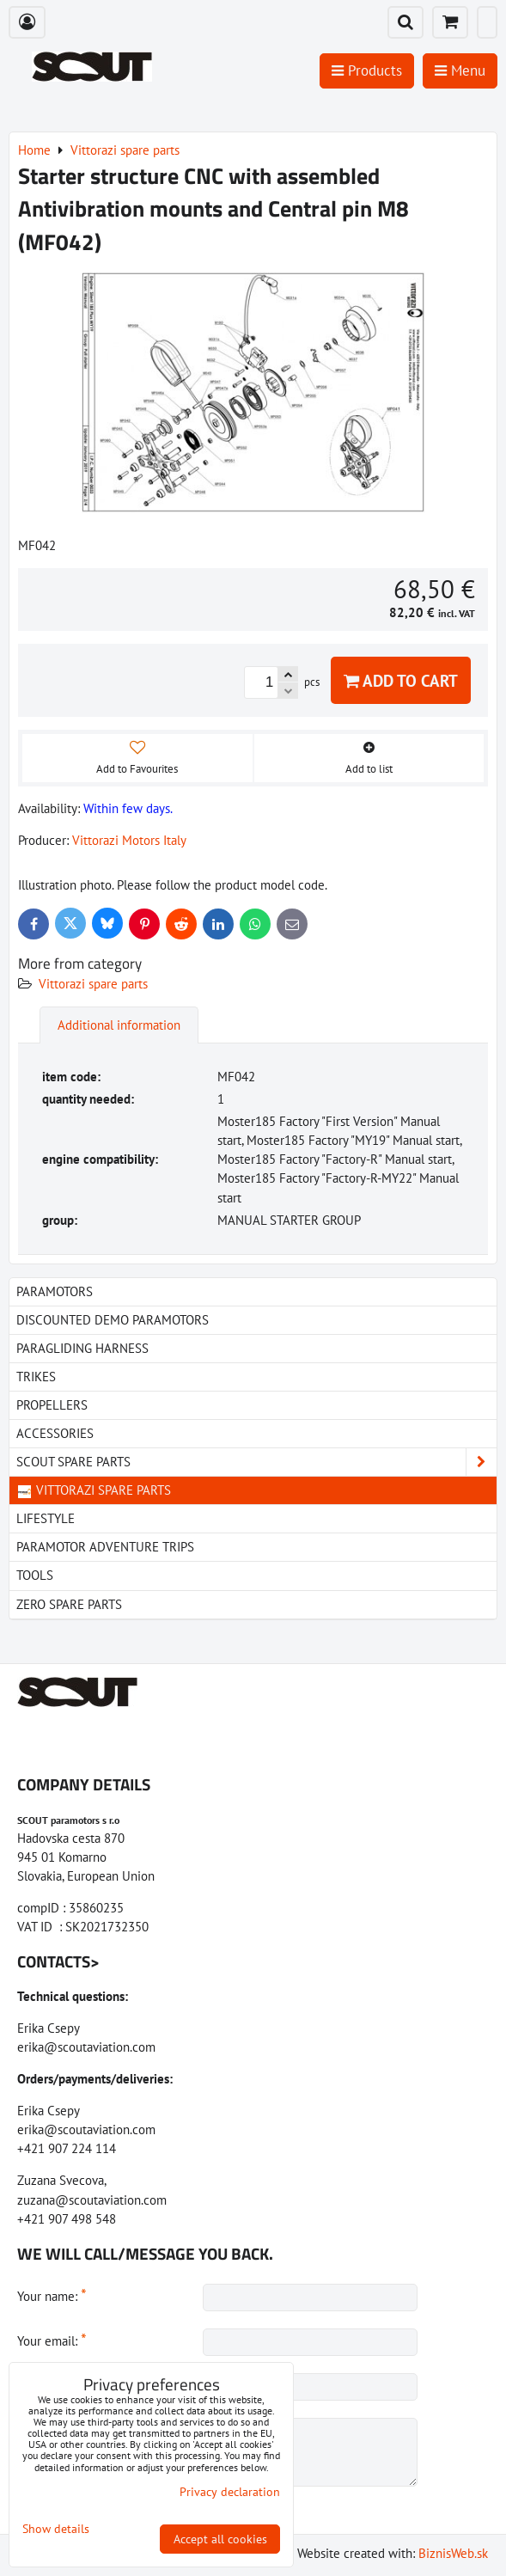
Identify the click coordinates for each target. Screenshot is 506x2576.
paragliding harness (82, 1348)
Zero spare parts (69, 1604)
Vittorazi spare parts (93, 984)
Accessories (55, 1433)
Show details (55, 2529)
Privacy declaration (230, 2492)
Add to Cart (401, 680)
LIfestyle (45, 1518)
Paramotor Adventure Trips (105, 1547)
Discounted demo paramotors (112, 1320)
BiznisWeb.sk (453, 2553)
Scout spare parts (256, 1462)
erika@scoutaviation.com (86, 2047)
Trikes (36, 1376)
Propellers (52, 1405)
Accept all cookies (220, 2539)
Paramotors (54, 1291)
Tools (34, 1575)
